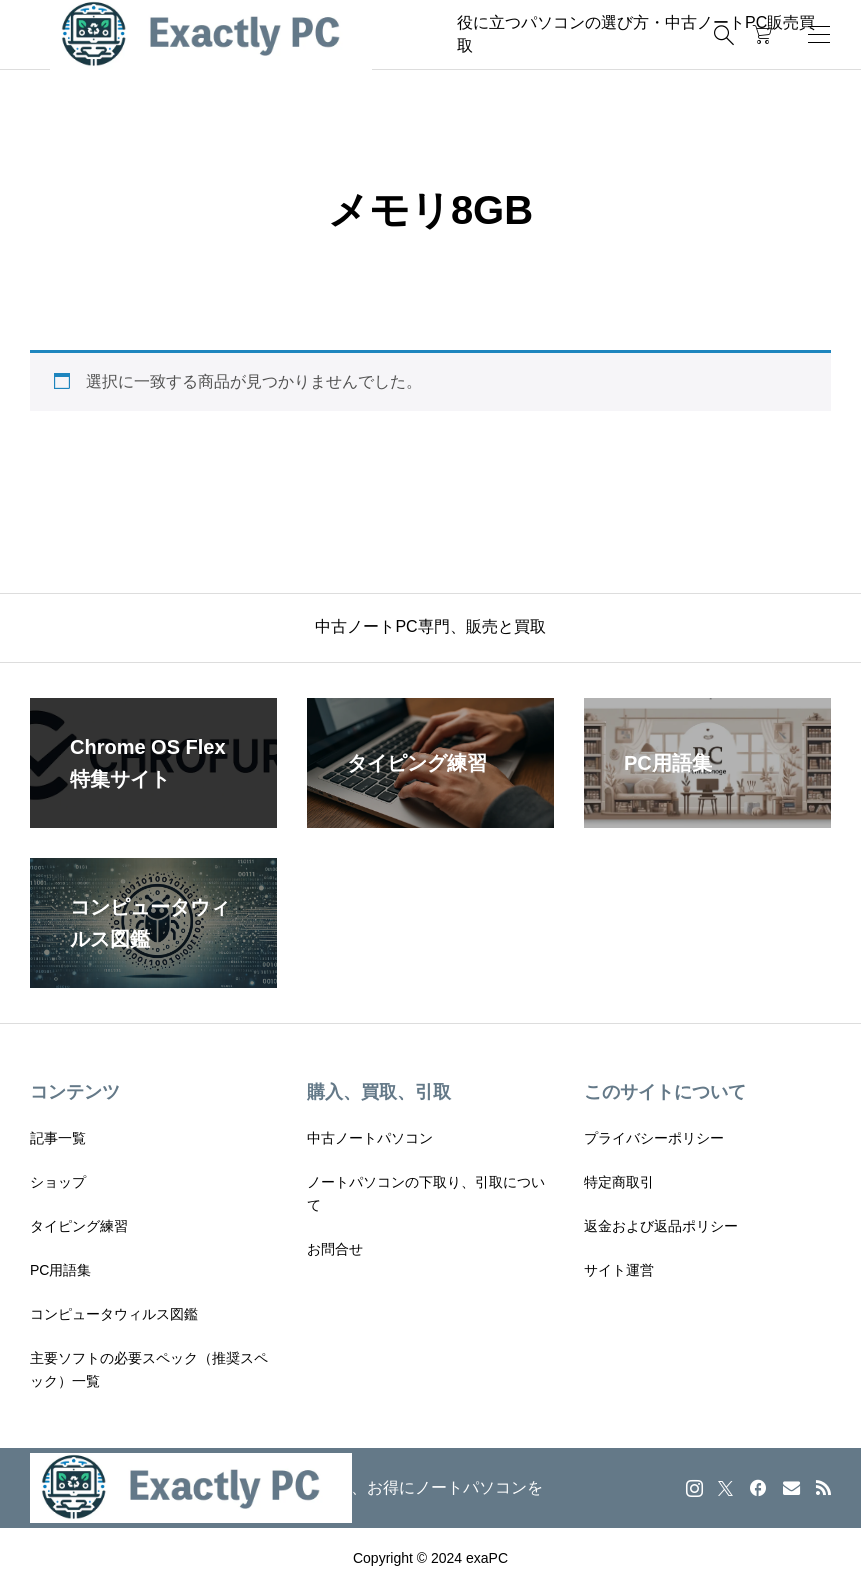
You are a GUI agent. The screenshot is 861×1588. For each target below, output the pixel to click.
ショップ (58, 1182)
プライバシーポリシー (654, 1138)
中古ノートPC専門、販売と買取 (430, 626)
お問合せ (335, 1249)
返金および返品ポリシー (661, 1226)
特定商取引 (619, 1182)
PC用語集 (60, 1270)
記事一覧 (58, 1138)
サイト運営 (619, 1270)
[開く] (819, 34)
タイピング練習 (79, 1226)
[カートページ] (762, 35)
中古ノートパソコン (370, 1138)
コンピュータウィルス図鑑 (114, 1314)
